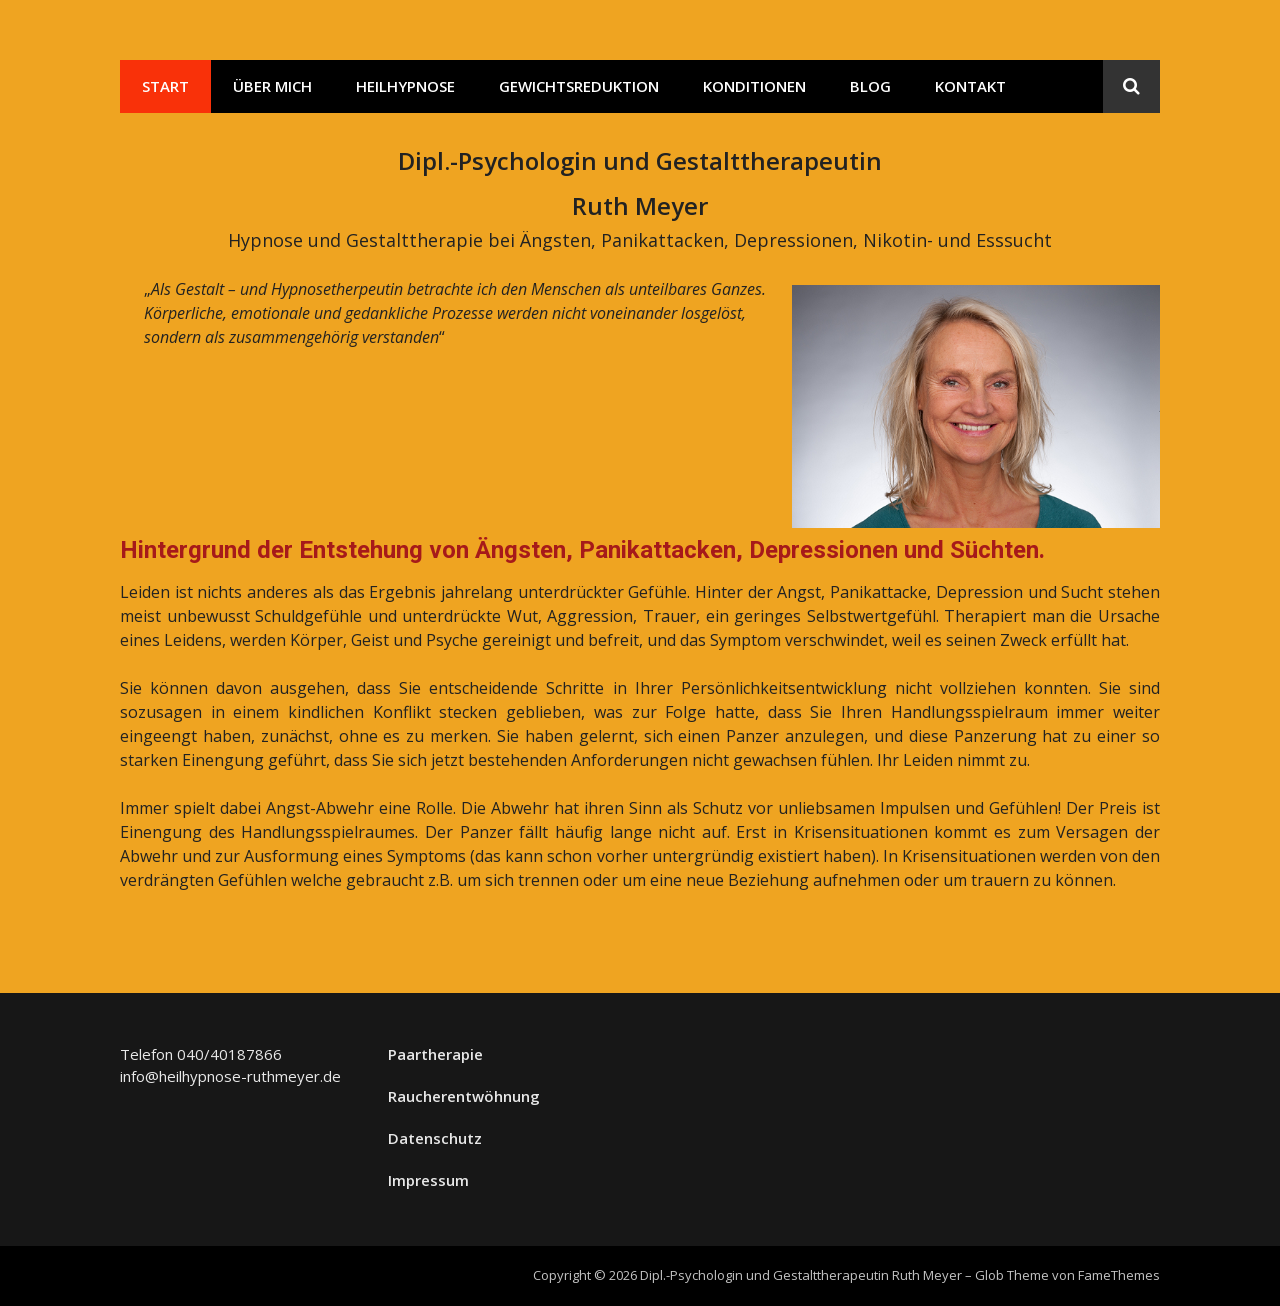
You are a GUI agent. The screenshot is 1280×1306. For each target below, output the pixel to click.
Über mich (272, 86)
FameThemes (1119, 1275)
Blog (870, 86)
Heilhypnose (405, 86)
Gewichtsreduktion (579, 86)
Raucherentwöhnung (464, 1096)
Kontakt (970, 86)
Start (165, 86)
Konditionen (754, 86)
